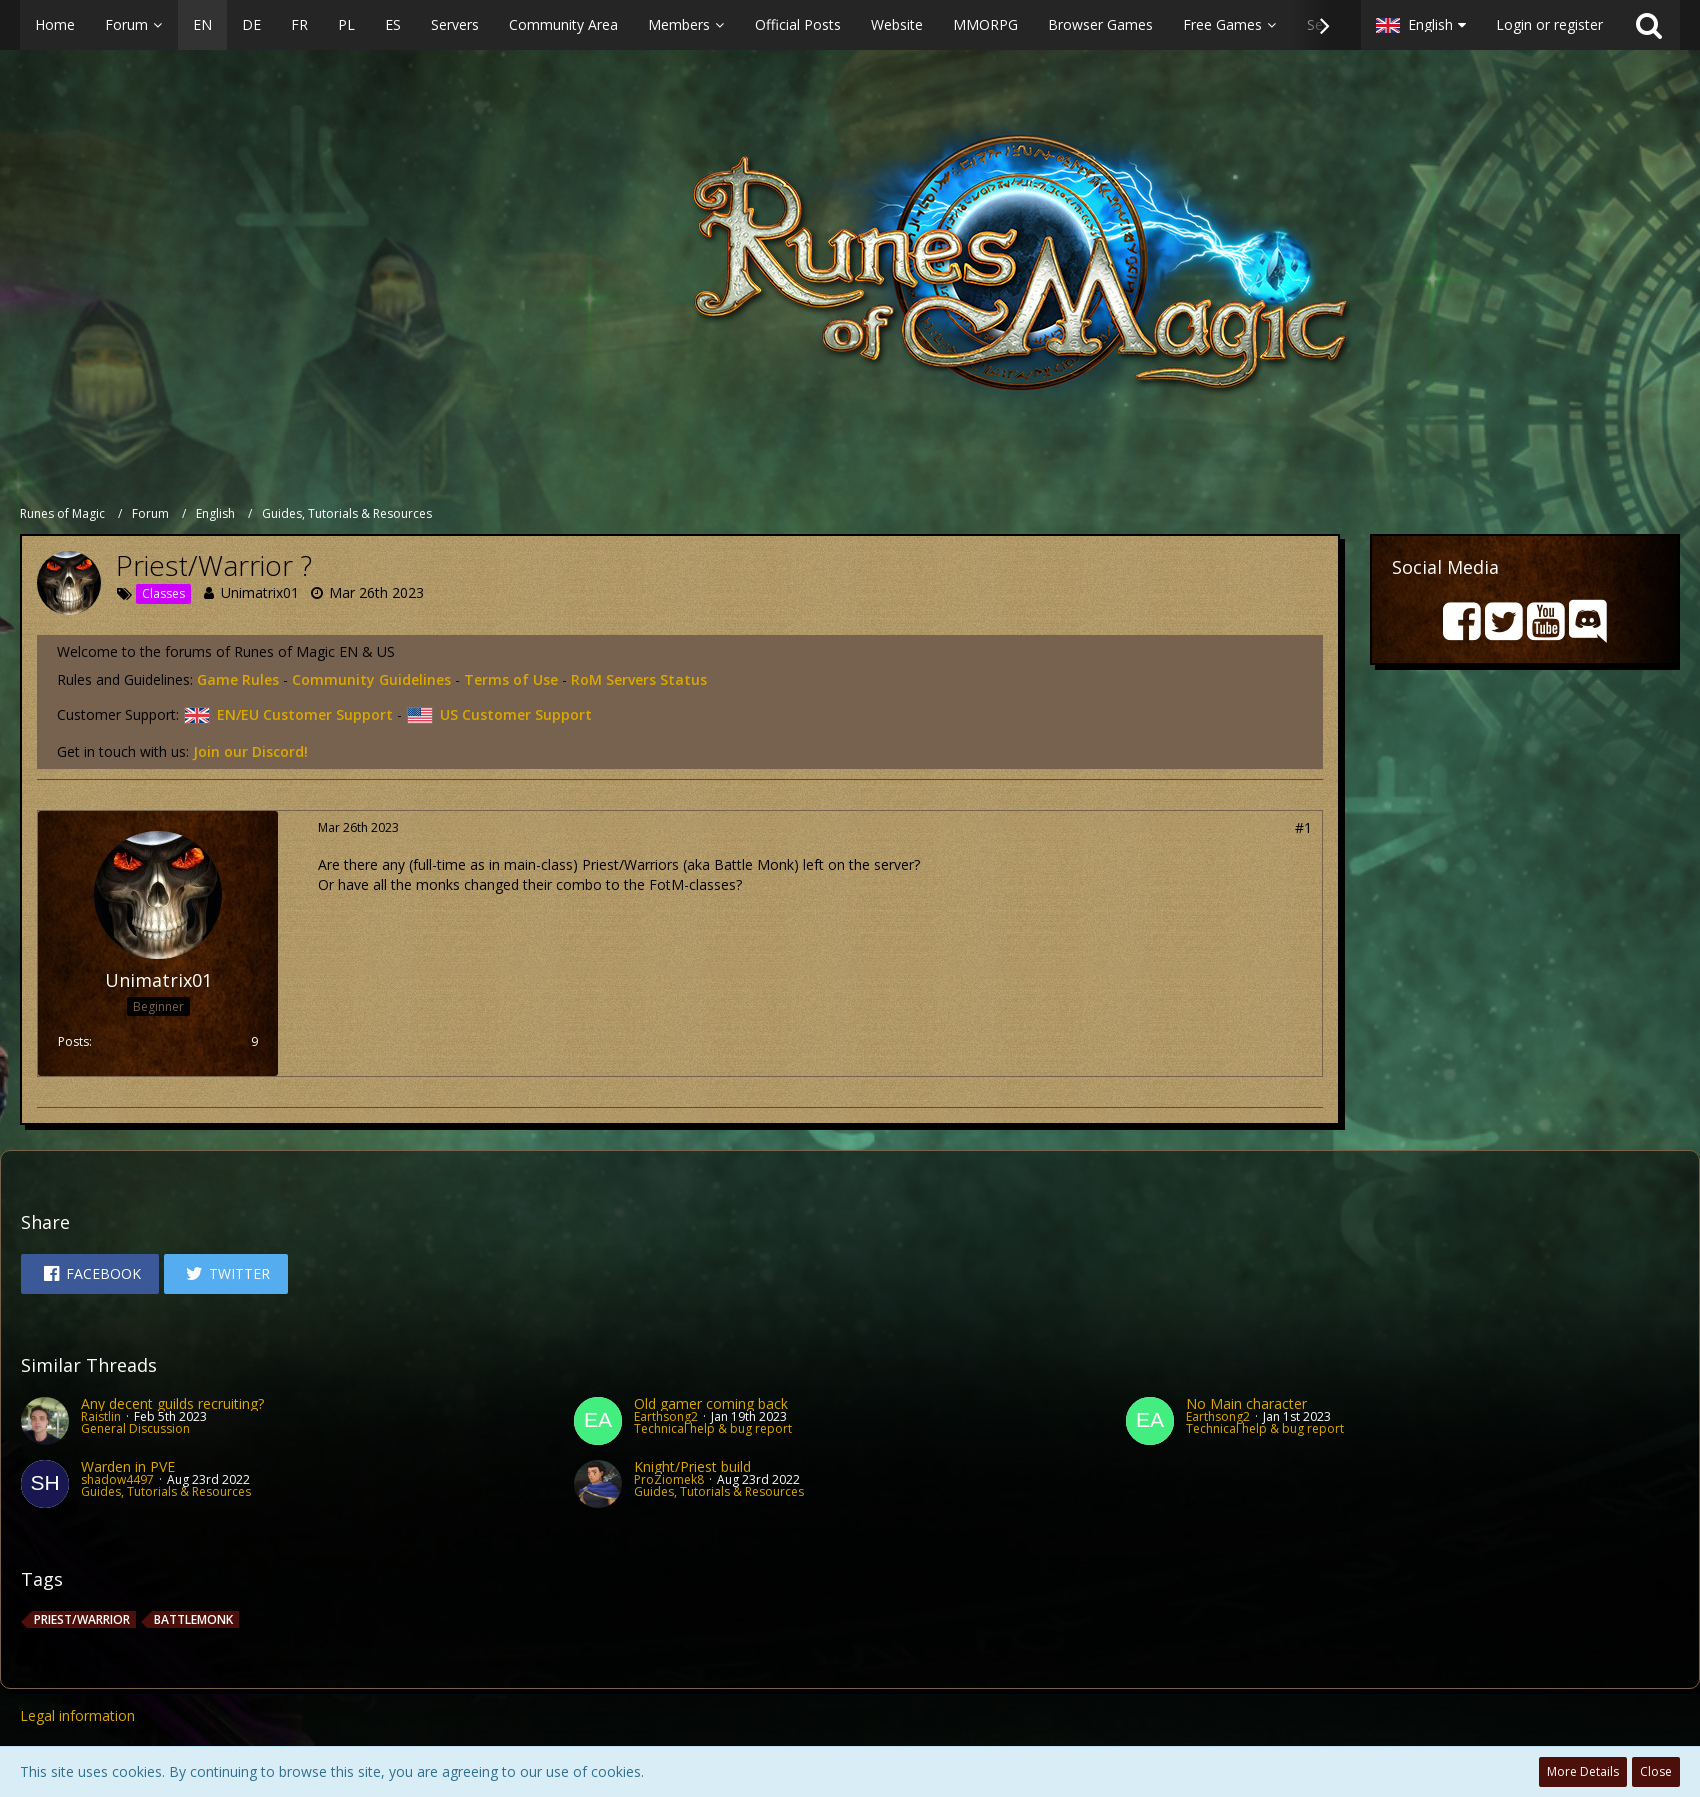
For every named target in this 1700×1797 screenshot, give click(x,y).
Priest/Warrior (82, 1619)
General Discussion (135, 1428)
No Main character (1246, 1403)
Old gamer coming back (711, 1403)
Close (1656, 1771)
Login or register (1549, 24)
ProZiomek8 (669, 1479)
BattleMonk (193, 1619)
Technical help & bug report (713, 1428)
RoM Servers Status (639, 679)
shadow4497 (117, 1479)
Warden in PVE (128, 1466)
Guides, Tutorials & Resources (166, 1491)
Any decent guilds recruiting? (172, 1403)
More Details (1583, 1771)
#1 (1303, 827)
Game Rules (238, 679)
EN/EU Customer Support (288, 714)
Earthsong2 (666, 1416)
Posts (73, 1041)
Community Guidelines (371, 679)
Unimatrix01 (260, 592)
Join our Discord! (250, 751)
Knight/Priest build (692, 1466)
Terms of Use (511, 679)
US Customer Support (499, 714)
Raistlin (101, 1416)
